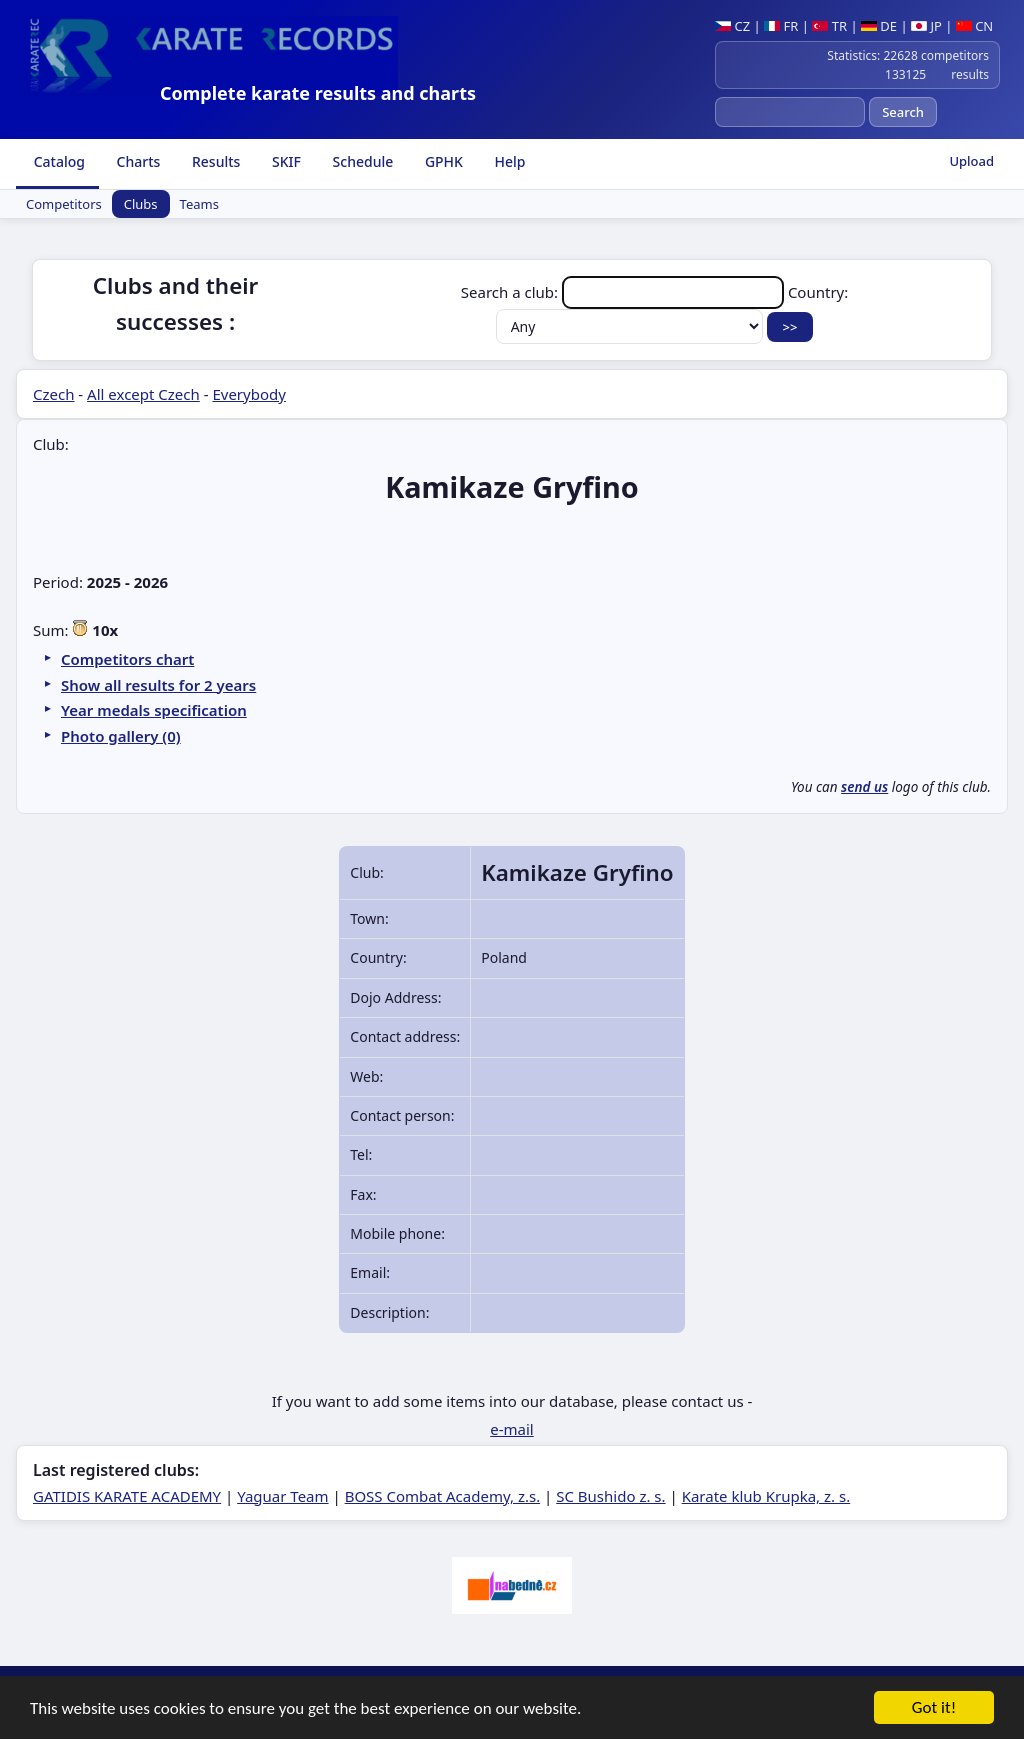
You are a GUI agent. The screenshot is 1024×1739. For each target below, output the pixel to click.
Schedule (361, 161)
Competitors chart (127, 659)
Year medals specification (154, 710)
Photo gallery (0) (121, 736)
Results (214, 161)
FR (781, 26)
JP (926, 26)
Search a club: (624, 292)
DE (879, 26)
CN (974, 26)
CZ (732, 26)
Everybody (248, 394)
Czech (53, 394)
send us (864, 787)
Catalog (57, 161)
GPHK (442, 161)
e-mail (511, 1429)
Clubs (141, 204)
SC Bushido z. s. (610, 1496)
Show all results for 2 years (158, 685)
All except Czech (143, 394)
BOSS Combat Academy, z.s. (443, 1496)
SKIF (284, 161)
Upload (971, 161)
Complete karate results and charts (318, 93)
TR (829, 26)
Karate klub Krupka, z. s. (766, 1496)
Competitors (64, 204)
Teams (199, 204)
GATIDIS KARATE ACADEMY (127, 1496)
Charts (136, 161)
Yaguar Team (282, 1496)
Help (508, 161)
